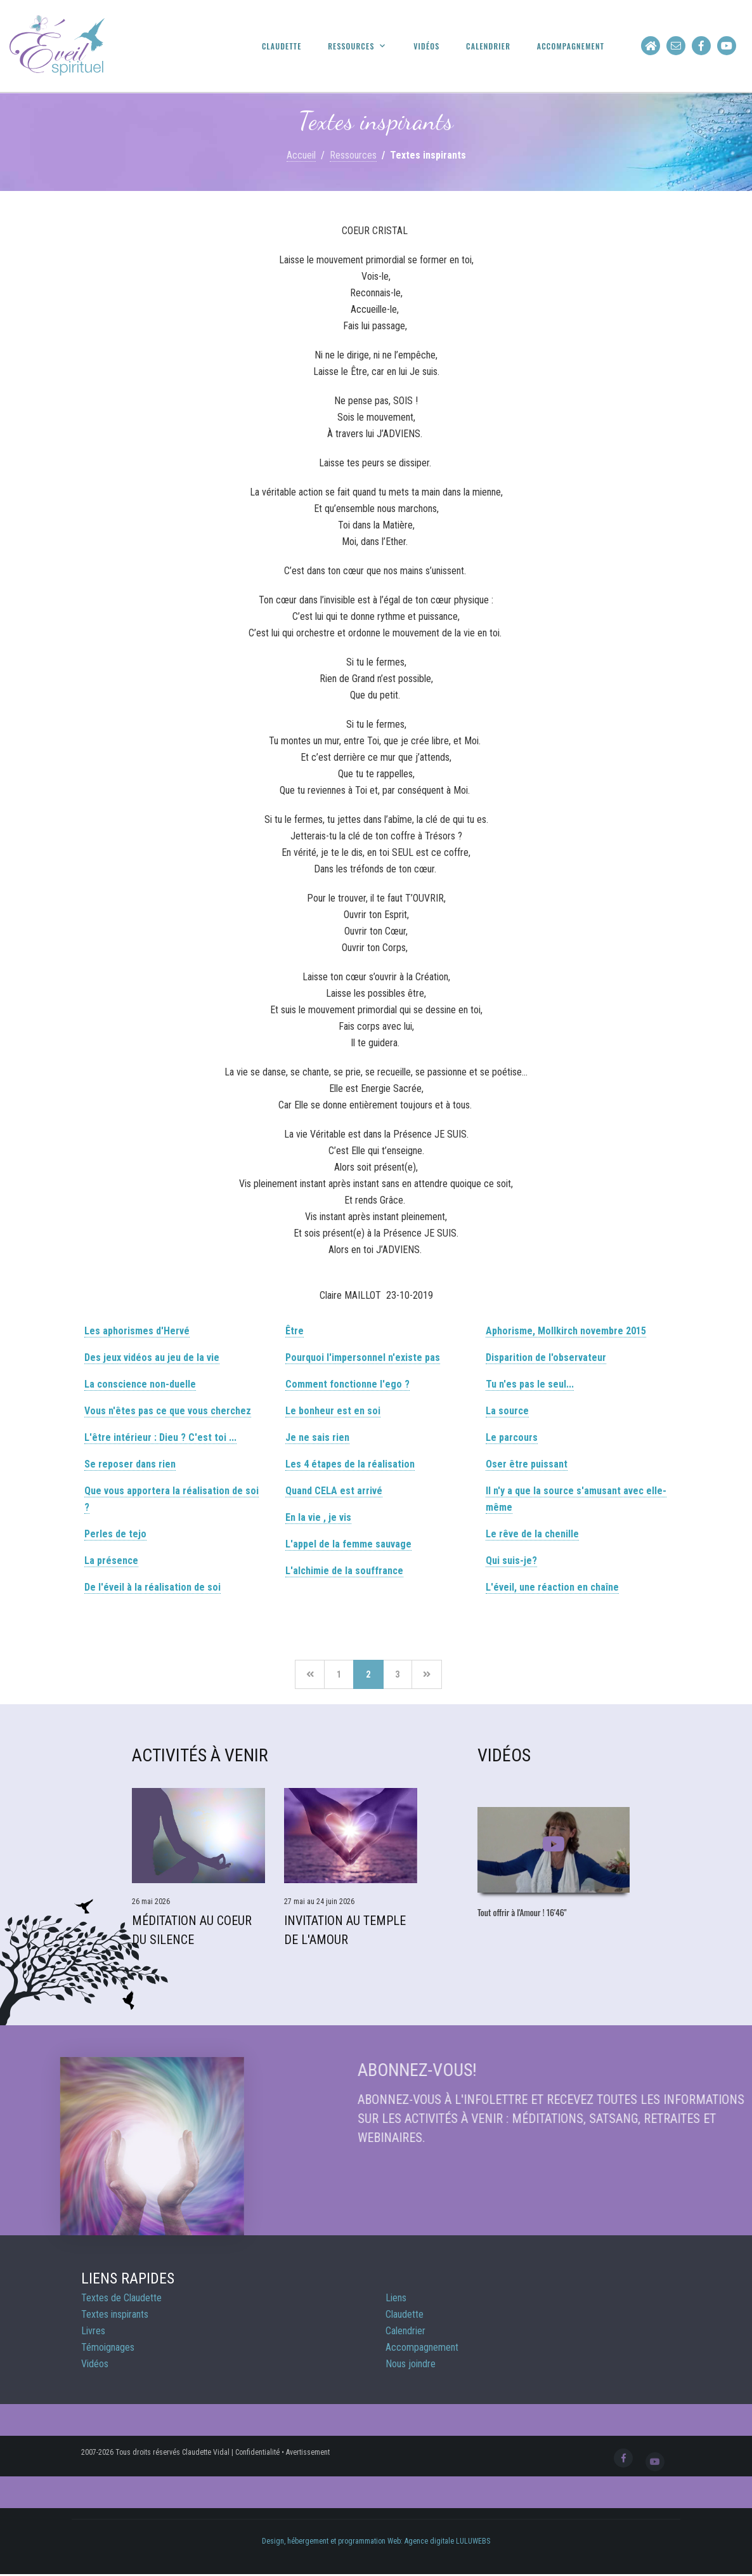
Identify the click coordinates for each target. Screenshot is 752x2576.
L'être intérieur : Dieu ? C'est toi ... (160, 1437)
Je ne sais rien (317, 1437)
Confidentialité (257, 2452)
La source (507, 1411)
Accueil (301, 155)
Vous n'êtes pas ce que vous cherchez (167, 1411)
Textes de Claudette (121, 2298)
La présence (111, 1560)
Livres (93, 2331)
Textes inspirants (114, 2314)
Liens (396, 2298)
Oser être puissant (526, 1464)
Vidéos (426, 46)
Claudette (282, 46)
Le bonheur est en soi (332, 1411)
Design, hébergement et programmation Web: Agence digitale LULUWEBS (376, 2541)
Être (294, 1331)
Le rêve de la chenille (532, 1534)
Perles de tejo (115, 1534)
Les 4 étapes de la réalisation (350, 1464)
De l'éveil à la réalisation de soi (152, 1587)
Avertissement (308, 2452)
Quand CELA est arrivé (333, 1491)
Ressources (351, 46)
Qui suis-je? (511, 1560)
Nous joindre (411, 2364)
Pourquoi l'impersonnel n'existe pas (362, 1357)
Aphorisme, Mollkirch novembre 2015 (566, 1331)
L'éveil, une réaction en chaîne (552, 1587)
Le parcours (512, 1437)
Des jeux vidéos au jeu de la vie (151, 1357)
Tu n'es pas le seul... (530, 1384)
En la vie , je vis (318, 1517)
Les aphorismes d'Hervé (137, 1331)
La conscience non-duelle (140, 1384)
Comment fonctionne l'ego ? (347, 1384)
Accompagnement (570, 46)
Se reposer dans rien (130, 1464)
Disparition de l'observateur (546, 1357)
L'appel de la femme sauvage (348, 1544)
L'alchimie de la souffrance (344, 1571)
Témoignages (107, 2347)
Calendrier (488, 46)
